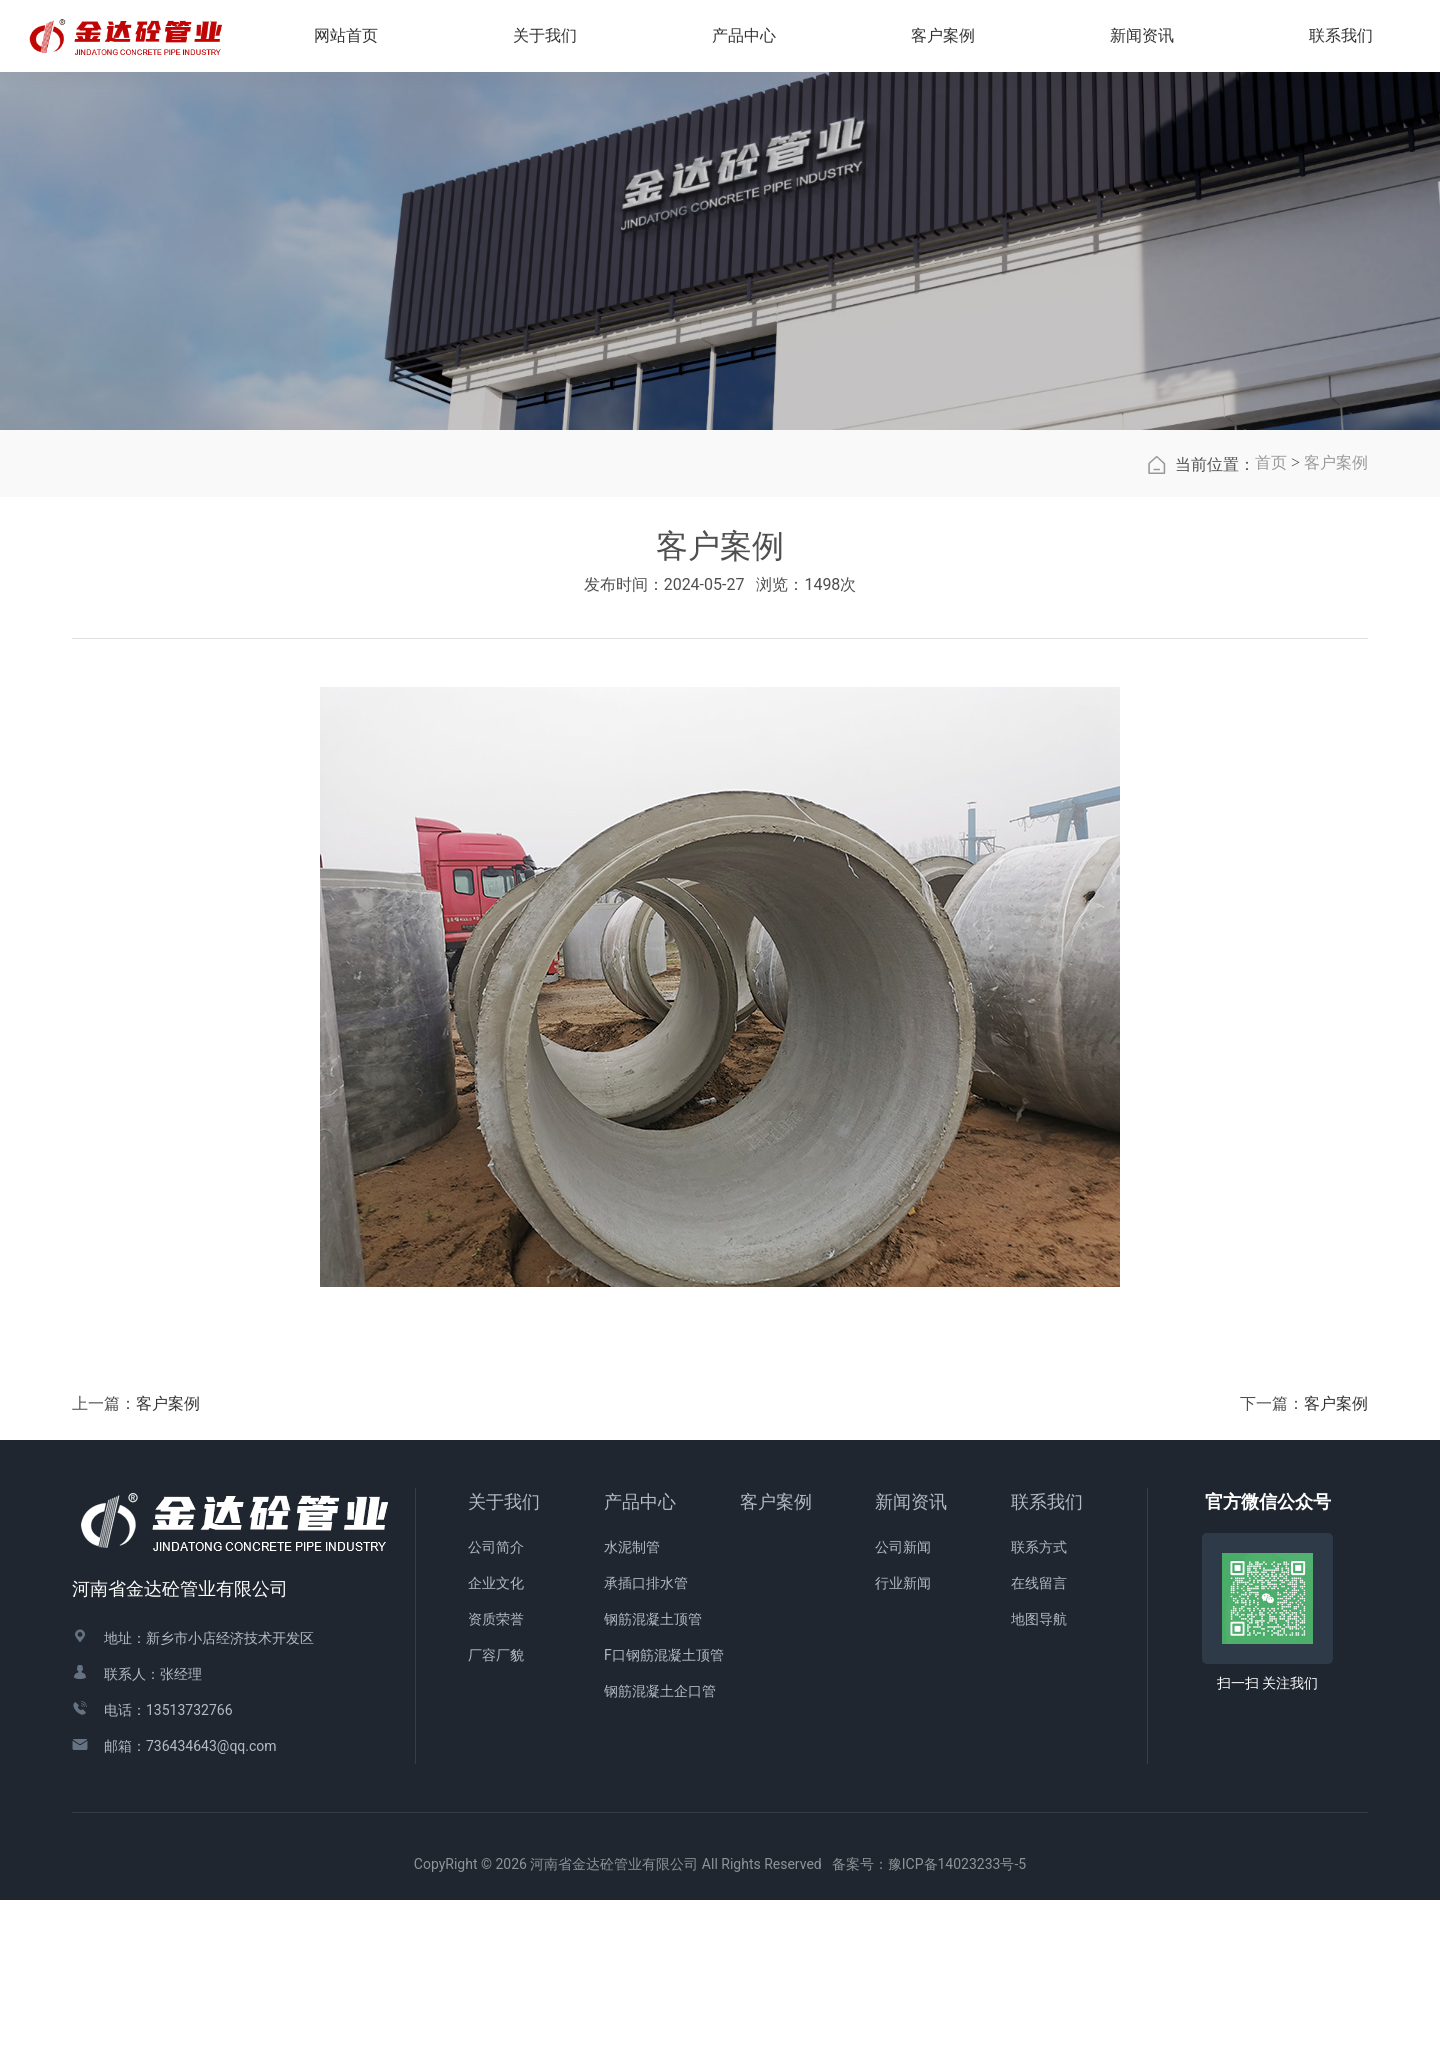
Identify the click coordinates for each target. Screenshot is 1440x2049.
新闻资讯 (911, 1651)
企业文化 (496, 1733)
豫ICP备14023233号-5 (957, 2014)
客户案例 (1336, 612)
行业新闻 (903, 1733)
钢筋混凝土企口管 (660, 1841)
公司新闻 (903, 1697)
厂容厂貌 (496, 1805)
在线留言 (1039, 1733)
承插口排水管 (646, 1733)
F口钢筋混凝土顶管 (664, 1805)
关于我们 (504, 1651)
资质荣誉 (496, 1769)
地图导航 (1039, 1769)
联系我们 (1047, 1651)
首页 (1271, 612)
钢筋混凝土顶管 (653, 1769)
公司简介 (496, 1697)
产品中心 (640, 1651)
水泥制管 (632, 1697)
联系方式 (1039, 1697)
